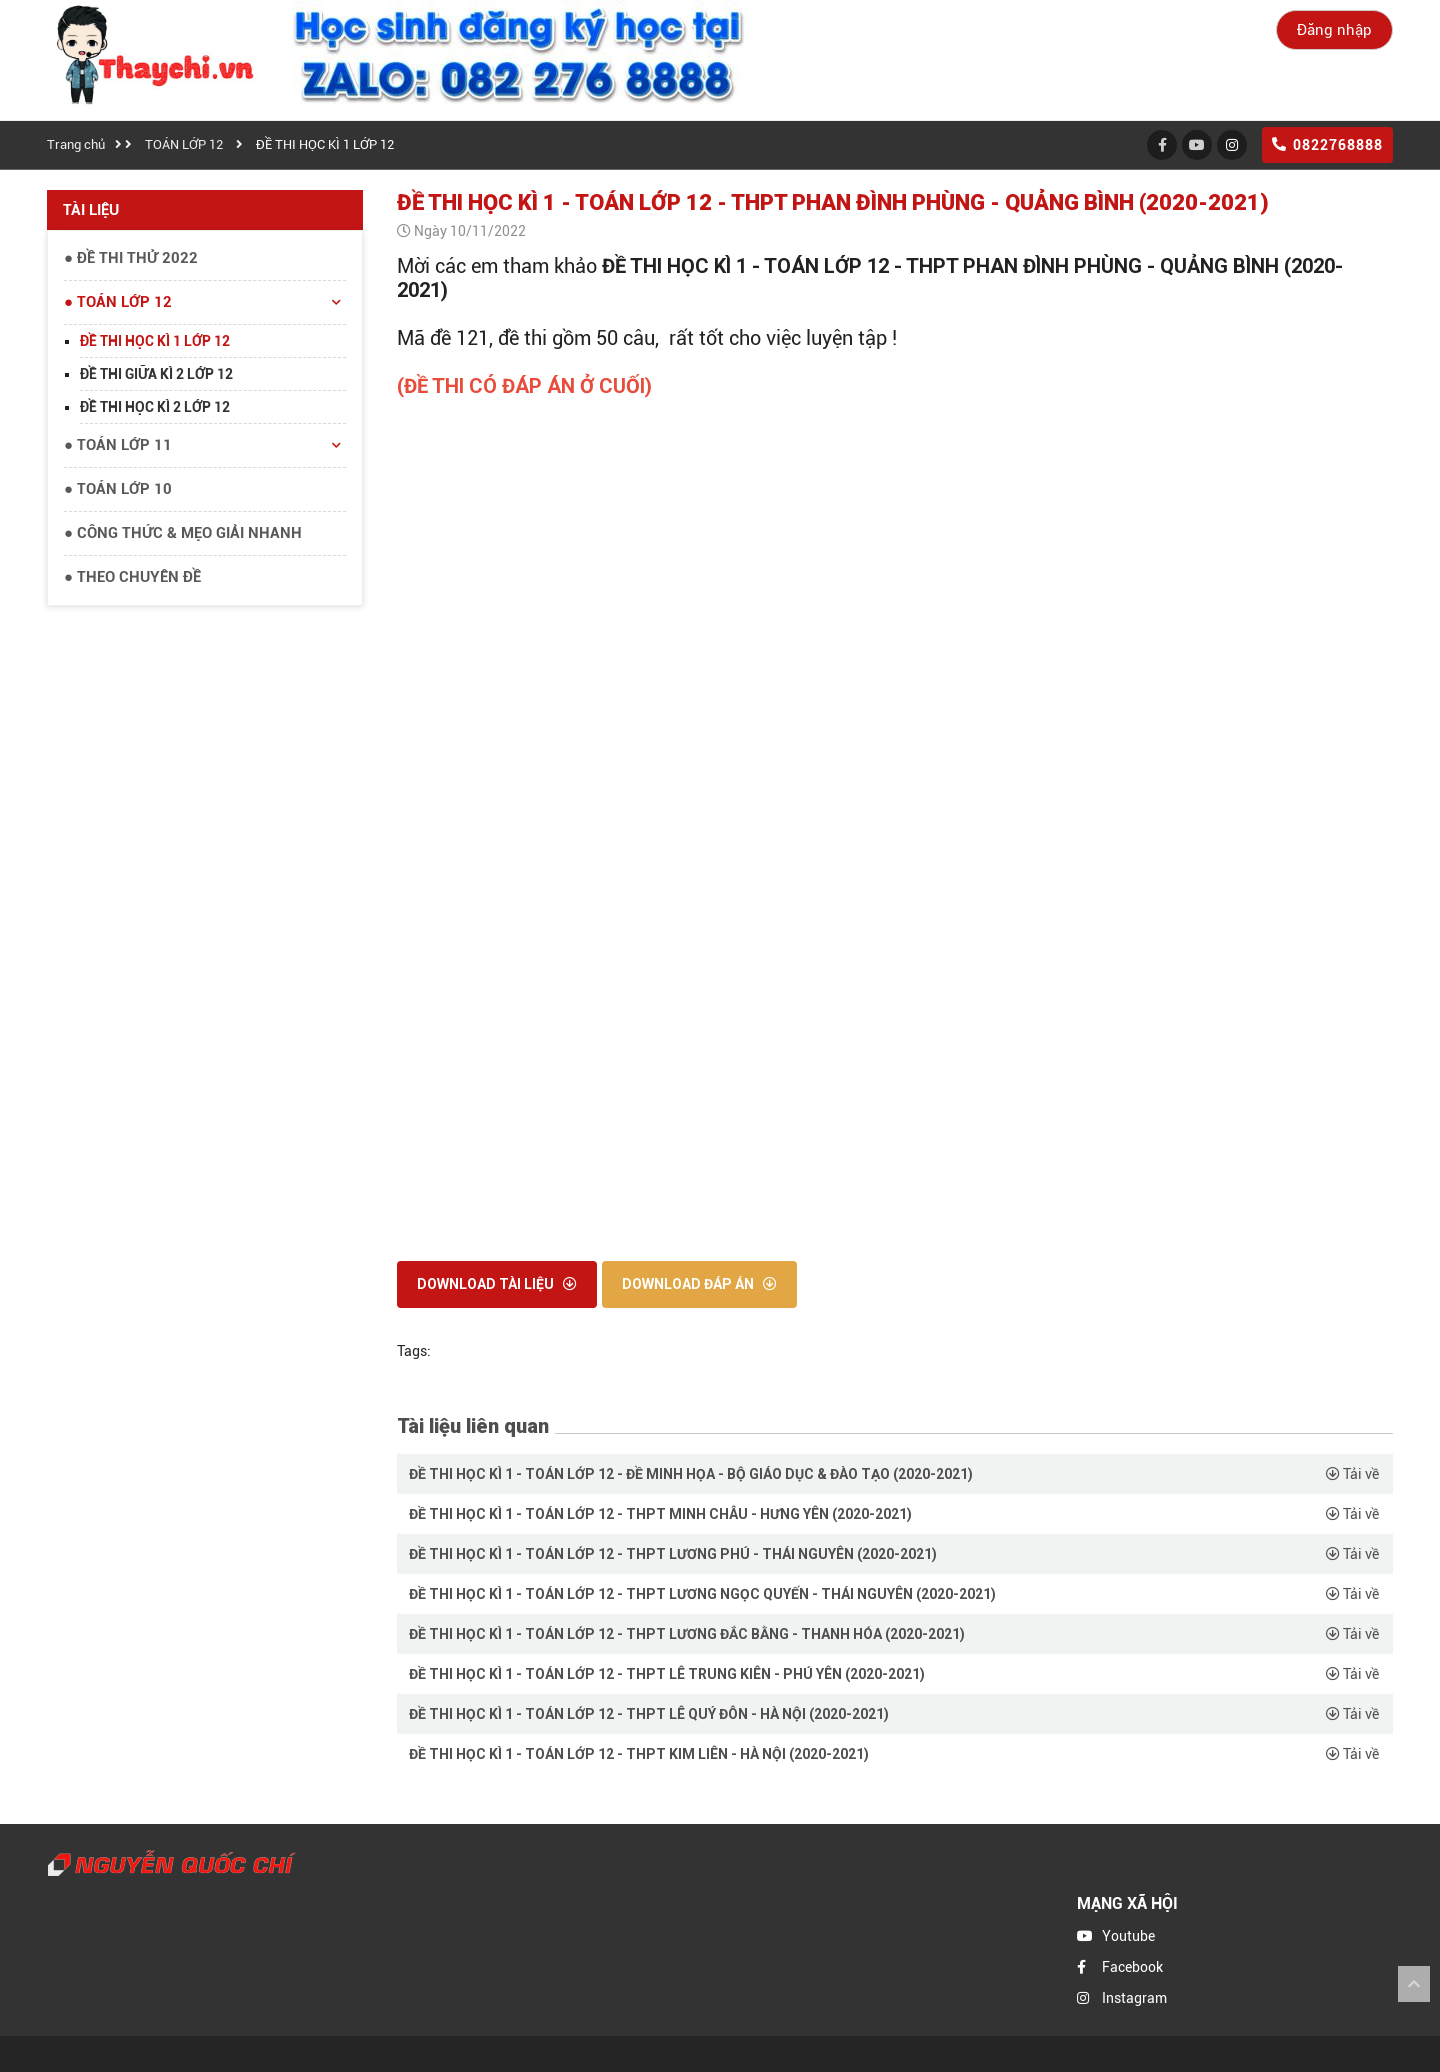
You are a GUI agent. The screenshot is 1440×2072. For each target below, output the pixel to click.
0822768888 (1327, 145)
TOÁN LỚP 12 (184, 144)
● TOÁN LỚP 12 (205, 303)
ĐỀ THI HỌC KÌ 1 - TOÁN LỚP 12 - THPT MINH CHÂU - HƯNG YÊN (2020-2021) (660, 1514)
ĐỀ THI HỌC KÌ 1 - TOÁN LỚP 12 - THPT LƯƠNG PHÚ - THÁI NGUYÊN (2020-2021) (673, 1554)
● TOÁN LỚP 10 (118, 489)
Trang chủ (76, 144)
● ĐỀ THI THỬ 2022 (131, 258)
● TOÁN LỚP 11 (205, 446)
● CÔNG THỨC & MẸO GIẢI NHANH (183, 533)
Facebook (1132, 1967)
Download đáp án (699, 1284)
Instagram (1134, 1998)
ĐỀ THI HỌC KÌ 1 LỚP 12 (325, 144)
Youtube (1128, 1936)
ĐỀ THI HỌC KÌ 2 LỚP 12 (155, 407)
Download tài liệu (497, 1284)
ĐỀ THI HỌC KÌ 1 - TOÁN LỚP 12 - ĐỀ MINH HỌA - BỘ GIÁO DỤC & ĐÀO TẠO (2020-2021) (691, 1474)
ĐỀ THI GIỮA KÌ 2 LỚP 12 (156, 374)
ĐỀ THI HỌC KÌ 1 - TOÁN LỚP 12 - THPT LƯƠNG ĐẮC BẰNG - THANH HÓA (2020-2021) (687, 1634)
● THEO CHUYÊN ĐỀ (132, 577)
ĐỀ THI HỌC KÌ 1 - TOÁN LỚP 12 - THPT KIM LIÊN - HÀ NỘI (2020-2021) (639, 1754)
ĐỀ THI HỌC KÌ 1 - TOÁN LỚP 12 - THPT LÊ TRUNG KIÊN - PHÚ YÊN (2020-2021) (667, 1674)
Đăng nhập (1334, 30)
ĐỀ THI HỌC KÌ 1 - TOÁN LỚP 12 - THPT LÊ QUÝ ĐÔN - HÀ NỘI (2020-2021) (649, 1714)
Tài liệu (91, 210)
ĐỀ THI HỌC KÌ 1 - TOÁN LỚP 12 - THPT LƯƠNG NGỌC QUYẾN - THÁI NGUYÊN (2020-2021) (702, 1594)
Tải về (1352, 1474)
